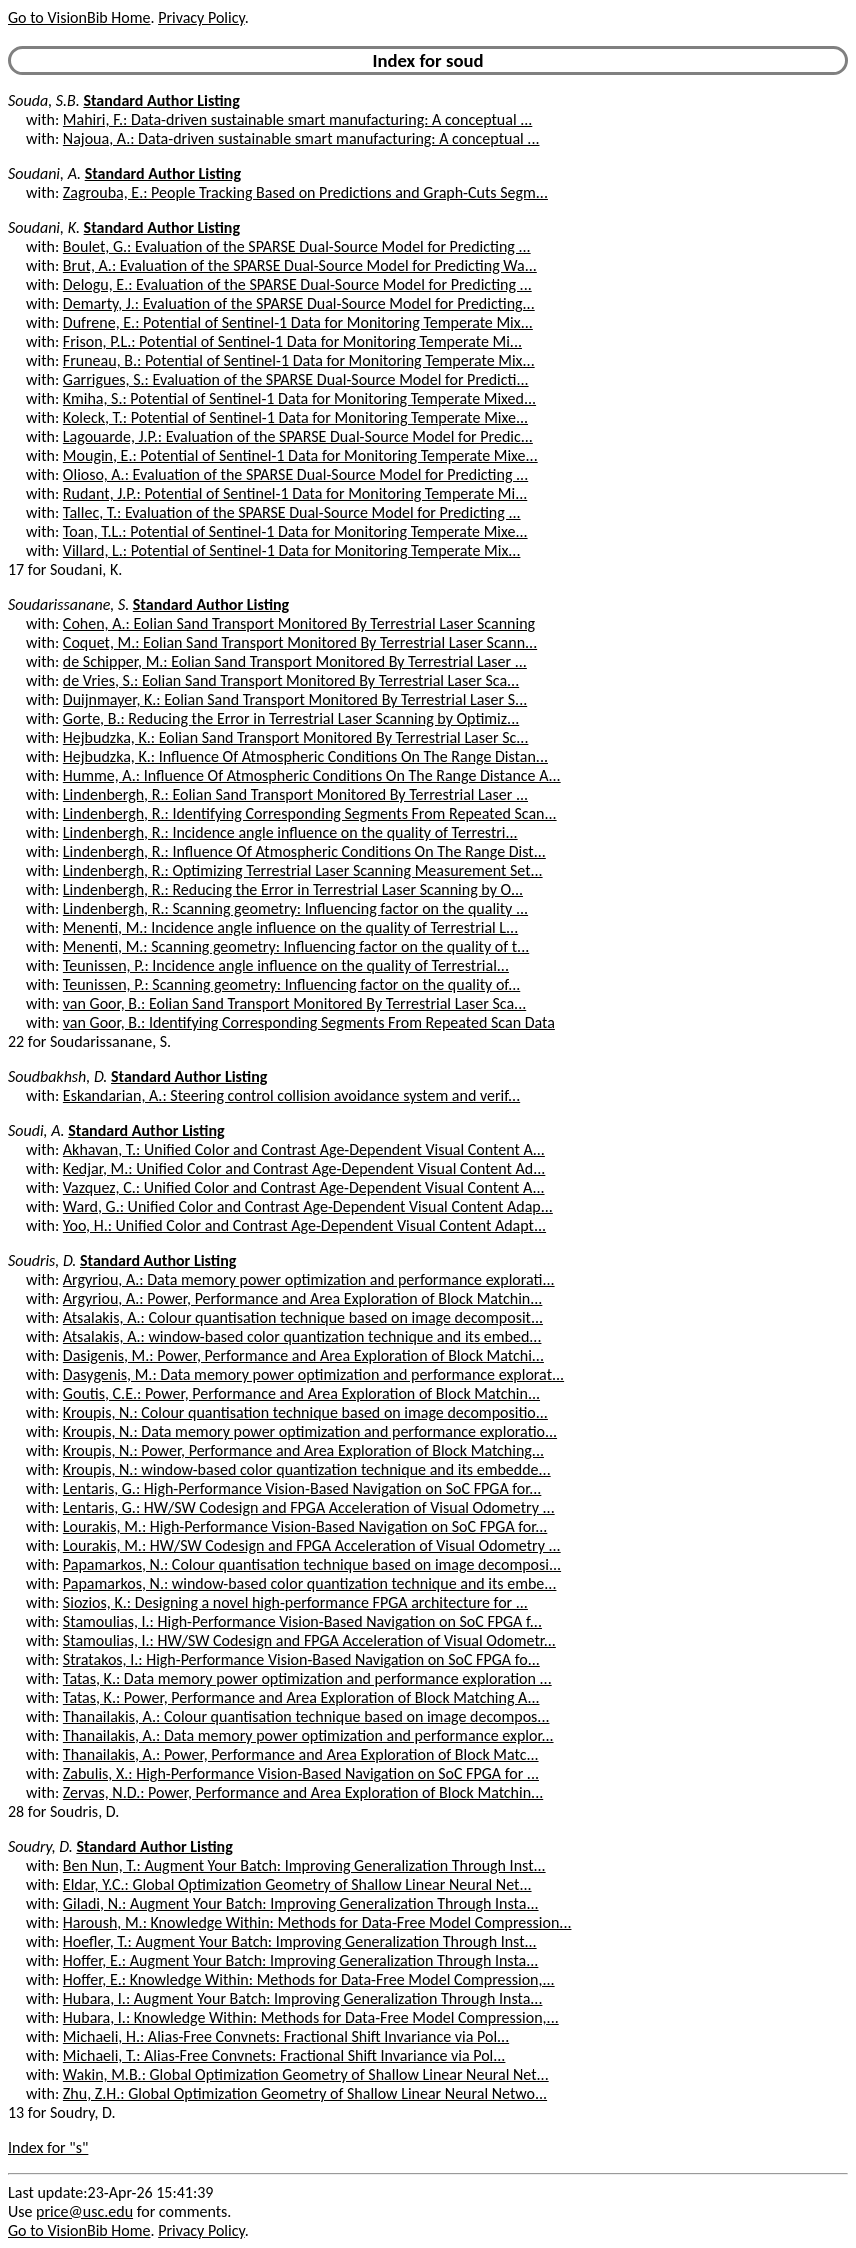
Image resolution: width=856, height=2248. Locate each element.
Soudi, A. (36, 1130)
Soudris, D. (42, 1260)
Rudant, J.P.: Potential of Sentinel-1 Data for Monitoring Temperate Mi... (295, 493)
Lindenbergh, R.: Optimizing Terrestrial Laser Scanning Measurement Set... (303, 870)
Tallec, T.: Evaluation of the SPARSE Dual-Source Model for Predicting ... (292, 512)
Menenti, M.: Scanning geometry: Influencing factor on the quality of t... (296, 946)
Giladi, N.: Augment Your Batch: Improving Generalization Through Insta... (301, 1903)
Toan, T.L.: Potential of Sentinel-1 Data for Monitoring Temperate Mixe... (295, 531)
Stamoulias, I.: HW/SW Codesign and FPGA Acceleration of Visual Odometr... (309, 1640)
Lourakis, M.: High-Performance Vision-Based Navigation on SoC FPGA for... (305, 1526)
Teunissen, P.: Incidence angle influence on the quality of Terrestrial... (286, 965)
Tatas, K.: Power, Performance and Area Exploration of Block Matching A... (301, 1697)
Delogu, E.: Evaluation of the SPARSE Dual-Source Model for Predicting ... (297, 284)
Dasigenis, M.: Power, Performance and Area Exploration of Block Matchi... (303, 1355)
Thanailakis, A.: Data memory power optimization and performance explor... (308, 1735)
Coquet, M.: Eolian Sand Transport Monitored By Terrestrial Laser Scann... (300, 642)
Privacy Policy (201, 17)
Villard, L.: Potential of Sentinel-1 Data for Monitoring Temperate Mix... (292, 550)
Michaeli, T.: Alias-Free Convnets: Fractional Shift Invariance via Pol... (284, 2055)
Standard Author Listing (161, 100)
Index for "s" (48, 2147)
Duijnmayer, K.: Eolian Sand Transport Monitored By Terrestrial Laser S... (295, 699)
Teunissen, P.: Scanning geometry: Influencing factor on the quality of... (291, 984)
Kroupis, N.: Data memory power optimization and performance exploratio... (310, 1431)
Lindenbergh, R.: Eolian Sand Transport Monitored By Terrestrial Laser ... (295, 794)
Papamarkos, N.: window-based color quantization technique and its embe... (310, 1583)
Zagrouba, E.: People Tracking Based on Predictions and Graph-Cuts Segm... (305, 192)
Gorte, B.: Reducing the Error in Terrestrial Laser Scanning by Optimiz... (291, 718)
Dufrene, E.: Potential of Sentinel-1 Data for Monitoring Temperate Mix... (298, 322)
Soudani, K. (44, 227)
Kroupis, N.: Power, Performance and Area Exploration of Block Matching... (303, 1450)
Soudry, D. (40, 1846)
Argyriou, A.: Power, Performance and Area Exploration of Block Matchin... (303, 1298)
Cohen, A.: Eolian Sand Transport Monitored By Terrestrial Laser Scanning (299, 623)
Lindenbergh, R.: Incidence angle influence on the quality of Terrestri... (290, 832)
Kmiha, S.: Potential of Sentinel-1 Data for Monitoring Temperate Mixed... (299, 398)
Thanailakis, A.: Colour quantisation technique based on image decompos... (306, 1716)
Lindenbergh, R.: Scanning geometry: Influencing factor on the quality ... (295, 908)
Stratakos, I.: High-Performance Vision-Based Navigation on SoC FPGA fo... (301, 1659)
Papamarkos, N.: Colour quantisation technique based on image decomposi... (312, 1564)
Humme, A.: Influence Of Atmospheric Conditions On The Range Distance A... (312, 775)
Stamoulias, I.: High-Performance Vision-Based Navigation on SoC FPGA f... (302, 1621)
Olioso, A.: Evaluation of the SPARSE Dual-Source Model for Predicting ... (295, 474)
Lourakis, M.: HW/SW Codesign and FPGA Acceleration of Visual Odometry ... (312, 1545)
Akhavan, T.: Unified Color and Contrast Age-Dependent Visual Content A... (304, 1149)
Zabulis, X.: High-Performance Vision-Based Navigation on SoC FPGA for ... (301, 1773)
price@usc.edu (84, 2211)
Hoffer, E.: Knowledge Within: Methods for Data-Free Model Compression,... (309, 1979)
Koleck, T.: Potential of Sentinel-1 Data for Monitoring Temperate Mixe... (295, 417)
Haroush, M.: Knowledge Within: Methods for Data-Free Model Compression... (317, 1922)
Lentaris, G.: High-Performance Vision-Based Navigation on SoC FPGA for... (302, 1488)
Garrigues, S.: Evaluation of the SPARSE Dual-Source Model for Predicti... (296, 379)
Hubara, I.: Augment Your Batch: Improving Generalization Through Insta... (303, 1998)
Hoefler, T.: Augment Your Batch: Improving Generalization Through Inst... (300, 1941)
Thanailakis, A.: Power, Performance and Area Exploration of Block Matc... (301, 1754)
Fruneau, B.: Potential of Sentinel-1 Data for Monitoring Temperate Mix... (299, 360)
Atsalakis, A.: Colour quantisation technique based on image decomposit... (303, 1317)
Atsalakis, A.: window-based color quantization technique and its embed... (302, 1336)
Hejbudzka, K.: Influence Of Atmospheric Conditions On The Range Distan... (305, 756)
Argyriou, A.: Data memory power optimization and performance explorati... (309, 1279)
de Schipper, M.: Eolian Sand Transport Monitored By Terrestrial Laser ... (295, 661)
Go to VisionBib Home (79, 17)
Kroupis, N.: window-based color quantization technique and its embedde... (307, 1469)
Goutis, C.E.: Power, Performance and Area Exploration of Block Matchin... (301, 1393)
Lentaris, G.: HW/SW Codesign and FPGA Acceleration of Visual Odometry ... (309, 1507)
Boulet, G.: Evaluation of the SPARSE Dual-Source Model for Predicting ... (297, 246)
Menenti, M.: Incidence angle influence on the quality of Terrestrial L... (290, 927)
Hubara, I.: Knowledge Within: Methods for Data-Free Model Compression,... (311, 2017)
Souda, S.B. (44, 100)
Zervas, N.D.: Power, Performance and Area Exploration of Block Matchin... (303, 1792)
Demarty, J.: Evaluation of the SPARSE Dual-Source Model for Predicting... (299, 303)
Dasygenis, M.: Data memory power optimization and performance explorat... (313, 1374)
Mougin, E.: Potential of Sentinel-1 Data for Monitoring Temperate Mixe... (300, 455)
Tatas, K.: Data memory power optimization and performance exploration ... (307, 1678)
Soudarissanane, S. (68, 604)
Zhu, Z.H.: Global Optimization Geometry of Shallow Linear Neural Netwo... (305, 2093)
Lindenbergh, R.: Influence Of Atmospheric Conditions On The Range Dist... (304, 851)
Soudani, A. (44, 173)
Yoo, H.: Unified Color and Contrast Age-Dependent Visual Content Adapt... (304, 1225)
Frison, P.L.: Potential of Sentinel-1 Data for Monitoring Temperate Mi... (292, 341)
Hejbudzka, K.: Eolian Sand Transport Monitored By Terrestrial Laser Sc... (296, 737)
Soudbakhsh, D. (57, 1076)
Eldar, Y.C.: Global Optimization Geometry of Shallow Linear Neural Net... (297, 1884)
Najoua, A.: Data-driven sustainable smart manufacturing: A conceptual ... (301, 138)
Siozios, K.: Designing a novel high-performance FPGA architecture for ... (295, 1602)
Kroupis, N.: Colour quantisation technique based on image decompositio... (305, 1412)
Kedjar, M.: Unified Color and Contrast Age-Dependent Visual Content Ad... (304, 1168)
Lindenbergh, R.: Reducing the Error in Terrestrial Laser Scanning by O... (293, 889)
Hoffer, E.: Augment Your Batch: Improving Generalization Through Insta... (301, 1960)
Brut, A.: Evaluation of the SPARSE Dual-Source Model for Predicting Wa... (300, 265)
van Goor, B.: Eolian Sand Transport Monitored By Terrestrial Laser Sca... (294, 1003)
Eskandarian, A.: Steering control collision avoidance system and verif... (291, 1095)
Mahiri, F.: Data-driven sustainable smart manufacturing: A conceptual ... (297, 119)
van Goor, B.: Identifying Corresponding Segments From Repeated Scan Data (309, 1022)
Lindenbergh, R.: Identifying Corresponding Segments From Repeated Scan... (310, 813)
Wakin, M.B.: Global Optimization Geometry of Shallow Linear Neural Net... (306, 2074)
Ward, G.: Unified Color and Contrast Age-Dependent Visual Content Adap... (308, 1206)
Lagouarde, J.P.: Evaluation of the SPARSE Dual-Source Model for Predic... (298, 436)
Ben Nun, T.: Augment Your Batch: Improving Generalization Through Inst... (304, 1865)
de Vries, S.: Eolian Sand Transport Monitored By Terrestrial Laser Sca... (291, 680)
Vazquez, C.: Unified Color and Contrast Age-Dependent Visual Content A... (304, 1187)
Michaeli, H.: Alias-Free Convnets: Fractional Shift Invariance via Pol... (286, 2036)
